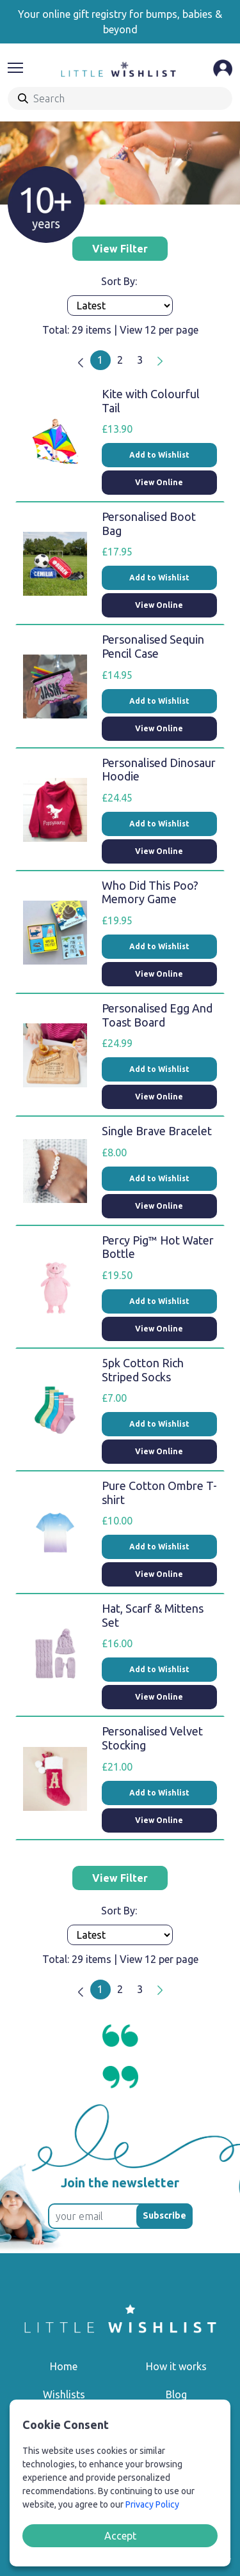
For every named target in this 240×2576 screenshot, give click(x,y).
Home (63, 2366)
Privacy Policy (152, 2504)
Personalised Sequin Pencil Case (153, 646)
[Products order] (120, 305)
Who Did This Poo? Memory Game (150, 892)
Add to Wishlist (159, 455)
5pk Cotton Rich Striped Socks (143, 1369)
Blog (176, 2394)
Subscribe (164, 2215)
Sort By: (120, 281)
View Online (159, 482)
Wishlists (64, 2394)
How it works (176, 2366)
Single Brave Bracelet (157, 1130)
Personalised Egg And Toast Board (157, 1015)
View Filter (120, 248)
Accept (120, 2535)
